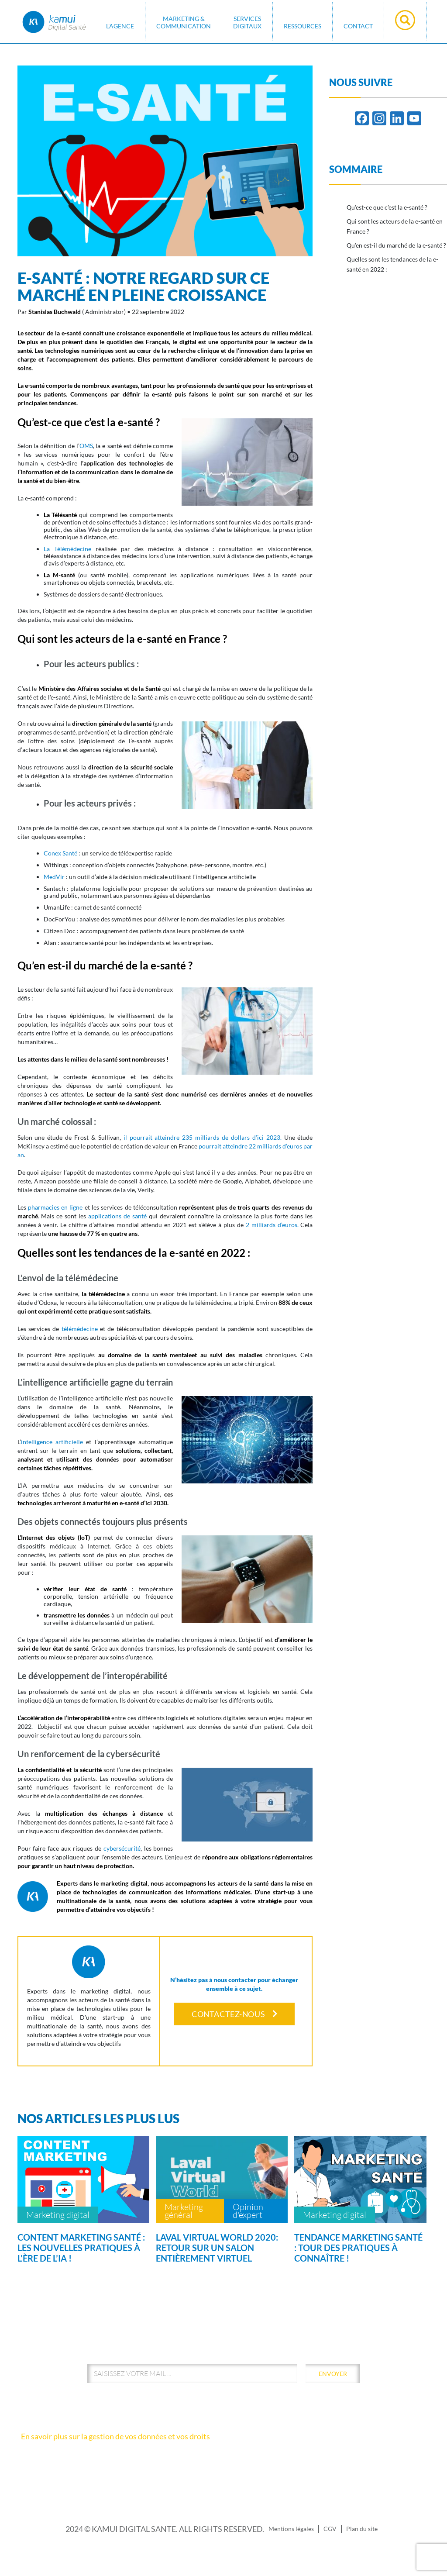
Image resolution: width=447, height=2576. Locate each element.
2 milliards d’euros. (271, 1224)
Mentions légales (291, 2528)
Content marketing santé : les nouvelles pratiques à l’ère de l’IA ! (81, 2247)
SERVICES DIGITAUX (247, 22)
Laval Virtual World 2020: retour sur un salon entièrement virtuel (217, 2247)
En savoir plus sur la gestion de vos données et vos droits (115, 2436)
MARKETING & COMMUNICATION (183, 22)
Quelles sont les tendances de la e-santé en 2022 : (392, 263)
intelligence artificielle (52, 1441)
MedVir (54, 876)
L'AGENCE (120, 26)
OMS (86, 445)
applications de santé (117, 1216)
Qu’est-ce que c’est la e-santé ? (387, 207)
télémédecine (80, 1328)
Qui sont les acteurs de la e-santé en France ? (395, 225)
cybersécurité (122, 1848)
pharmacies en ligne (55, 1207)
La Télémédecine (67, 548)
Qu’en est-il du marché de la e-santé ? (396, 245)
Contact (358, 26)
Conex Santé (60, 853)
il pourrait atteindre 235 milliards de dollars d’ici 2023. (203, 1137)
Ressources (302, 26)
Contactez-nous (234, 2014)
